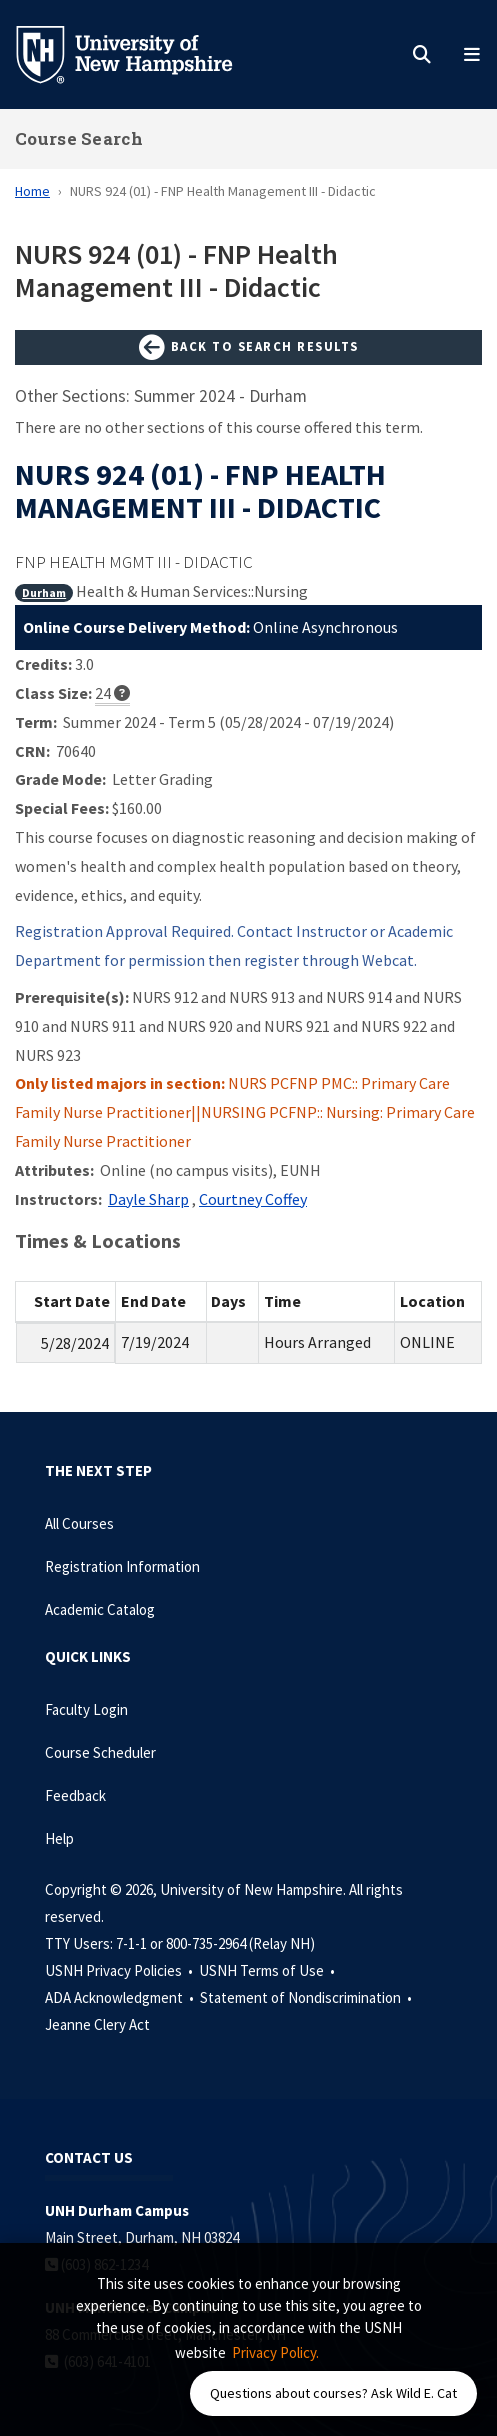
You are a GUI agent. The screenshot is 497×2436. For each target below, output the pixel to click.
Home (32, 191)
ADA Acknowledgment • (121, 1997)
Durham (44, 592)
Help (59, 1838)
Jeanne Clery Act (97, 2024)
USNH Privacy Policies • (120, 1970)
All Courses (79, 1523)
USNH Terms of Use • (268, 1970)
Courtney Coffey (253, 1199)
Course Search (79, 138)
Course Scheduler (100, 1752)
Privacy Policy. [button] (275, 2352)
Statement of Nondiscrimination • (307, 1997)
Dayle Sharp (148, 1199)
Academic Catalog (100, 1609)
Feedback (75, 1795)
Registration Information (122, 1566)
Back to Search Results (249, 348)
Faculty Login (86, 1709)
